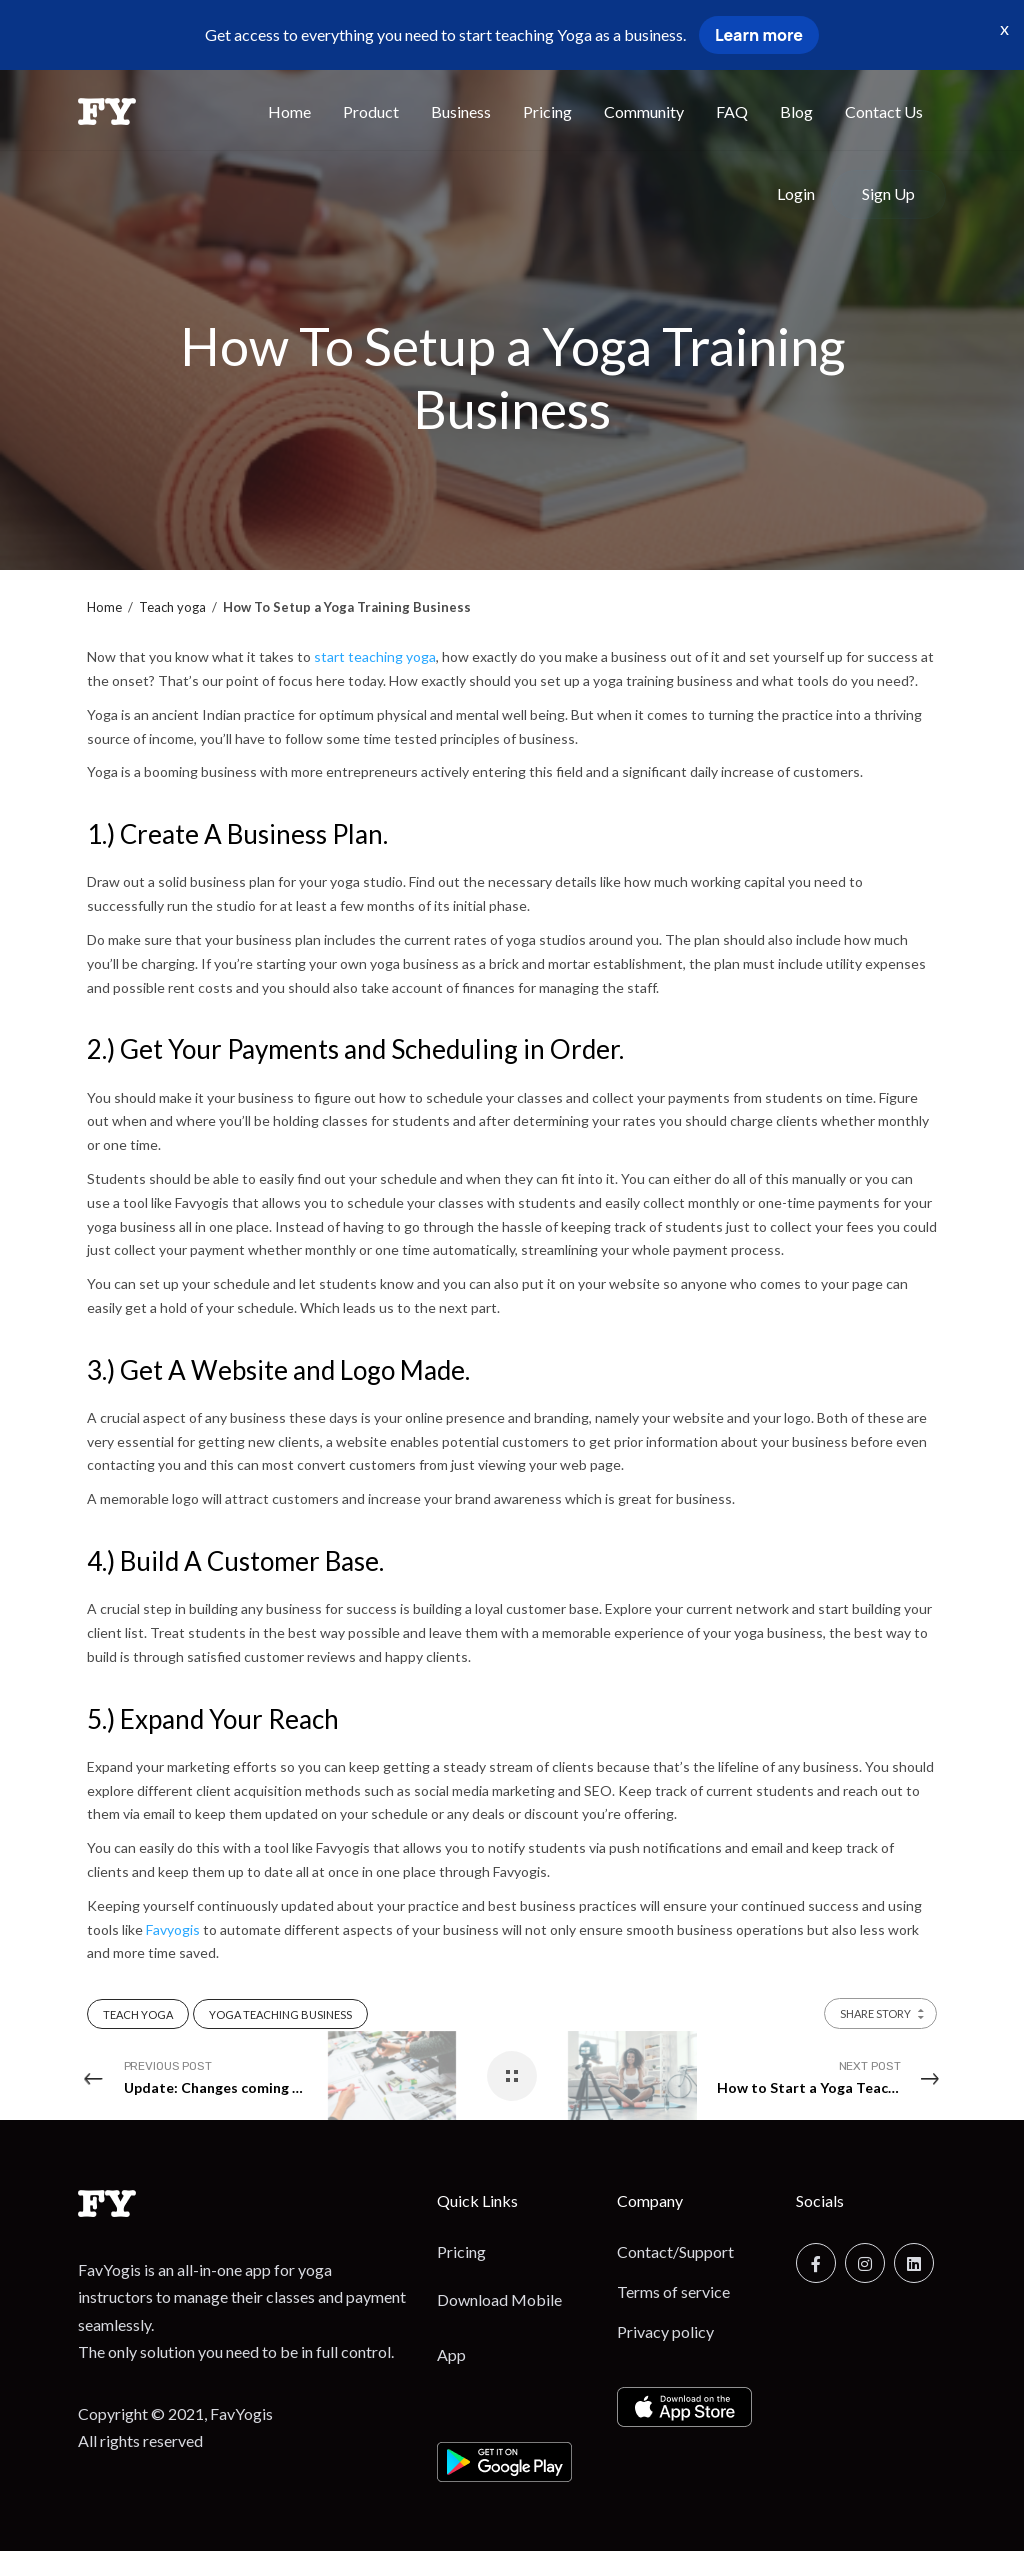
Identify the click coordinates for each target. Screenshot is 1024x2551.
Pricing (461, 2251)
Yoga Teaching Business (280, 2014)
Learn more (759, 35)
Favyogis (173, 1929)
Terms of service (673, 2291)
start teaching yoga (375, 656)
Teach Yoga (138, 2014)
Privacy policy (665, 2331)
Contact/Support (675, 2251)
